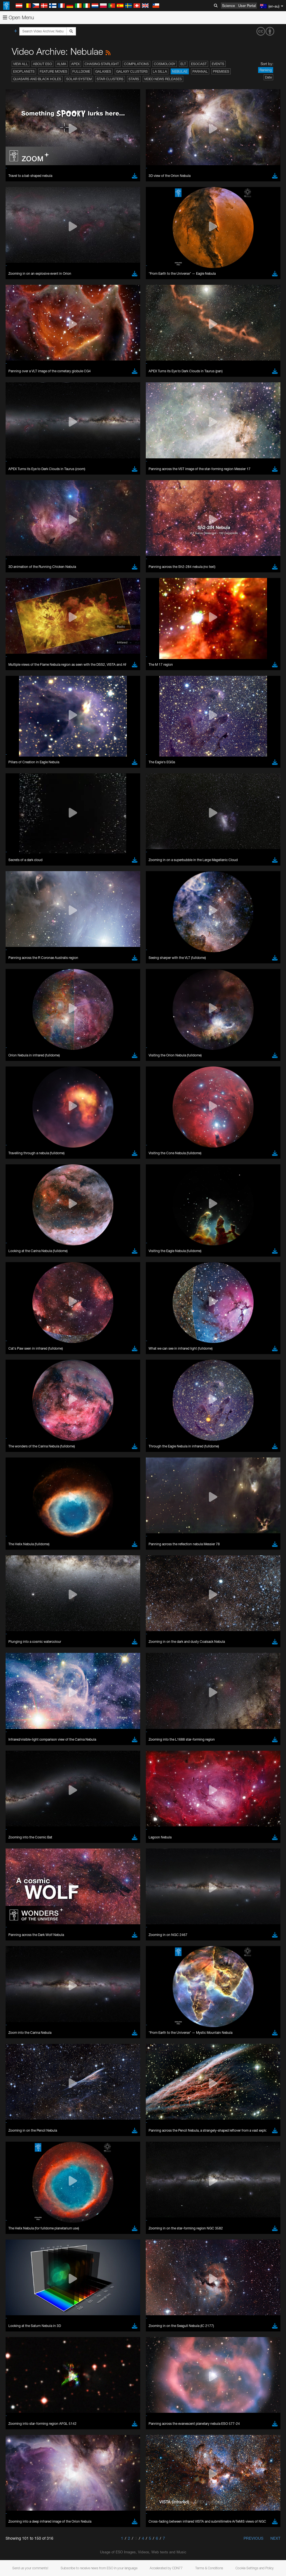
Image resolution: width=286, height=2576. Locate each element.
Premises (221, 71)
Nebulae (179, 71)
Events (218, 64)
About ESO (42, 64)
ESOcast (199, 64)
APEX (75, 64)
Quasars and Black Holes (37, 79)
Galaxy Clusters (132, 71)
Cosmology (164, 64)
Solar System (79, 79)
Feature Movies (53, 71)
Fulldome (81, 71)
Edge (21, 1151)
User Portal (247, 5)
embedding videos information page (128, 1049)
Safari (21, 1162)
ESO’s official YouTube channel (131, 1038)
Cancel (45, 1244)
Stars (133, 79)
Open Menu (18, 17)
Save (18, 1244)
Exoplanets (24, 71)
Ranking (265, 70)
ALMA (61, 64)
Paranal (200, 71)
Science (228, 5)
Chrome (23, 1146)
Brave (21, 1141)
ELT (183, 64)
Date (268, 77)
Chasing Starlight (102, 64)
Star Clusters (110, 79)
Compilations (136, 64)
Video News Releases (163, 79)
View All (20, 64)
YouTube (12, 1038)
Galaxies (103, 71)
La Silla (160, 71)
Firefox (22, 1157)
